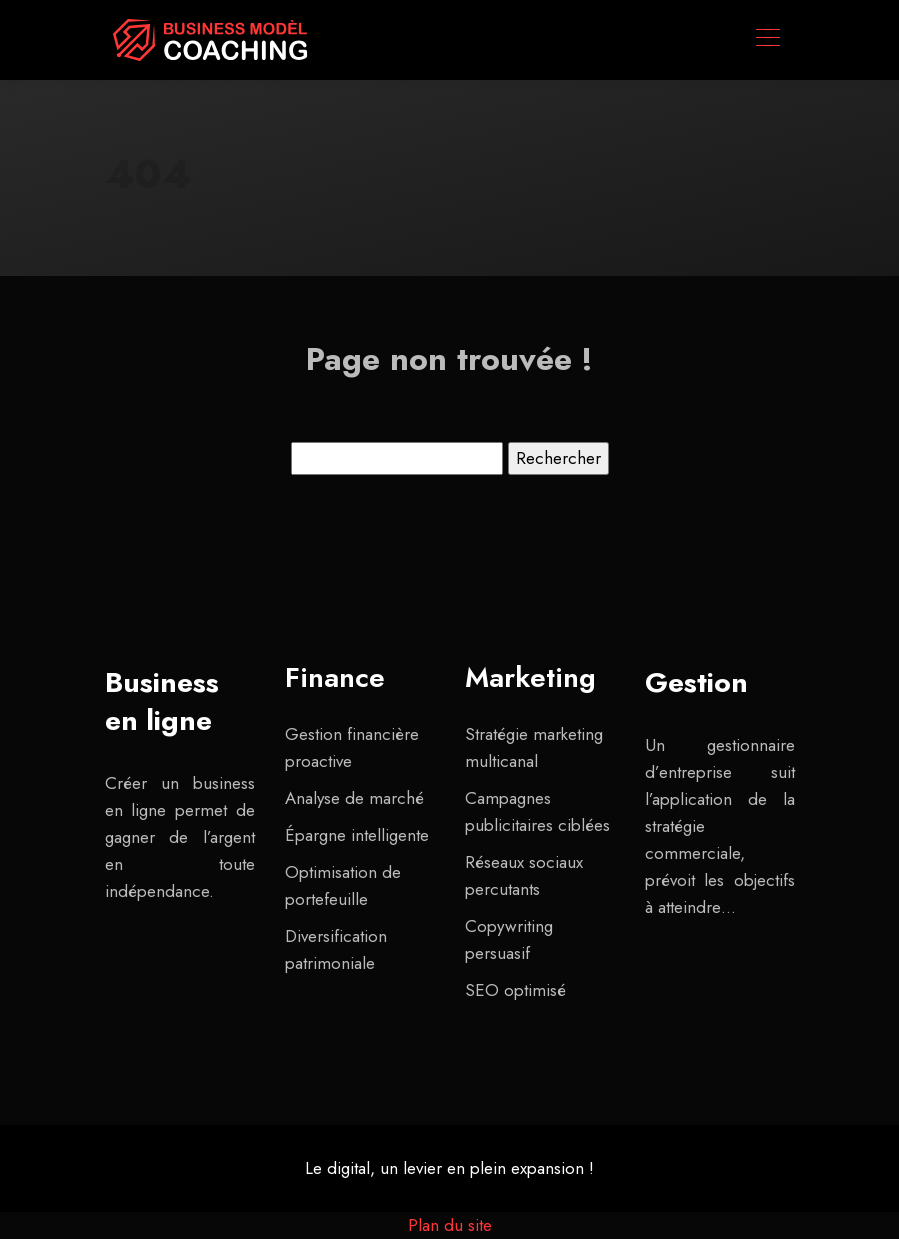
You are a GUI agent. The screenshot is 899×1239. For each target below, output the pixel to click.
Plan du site (450, 1225)
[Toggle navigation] (767, 40)
